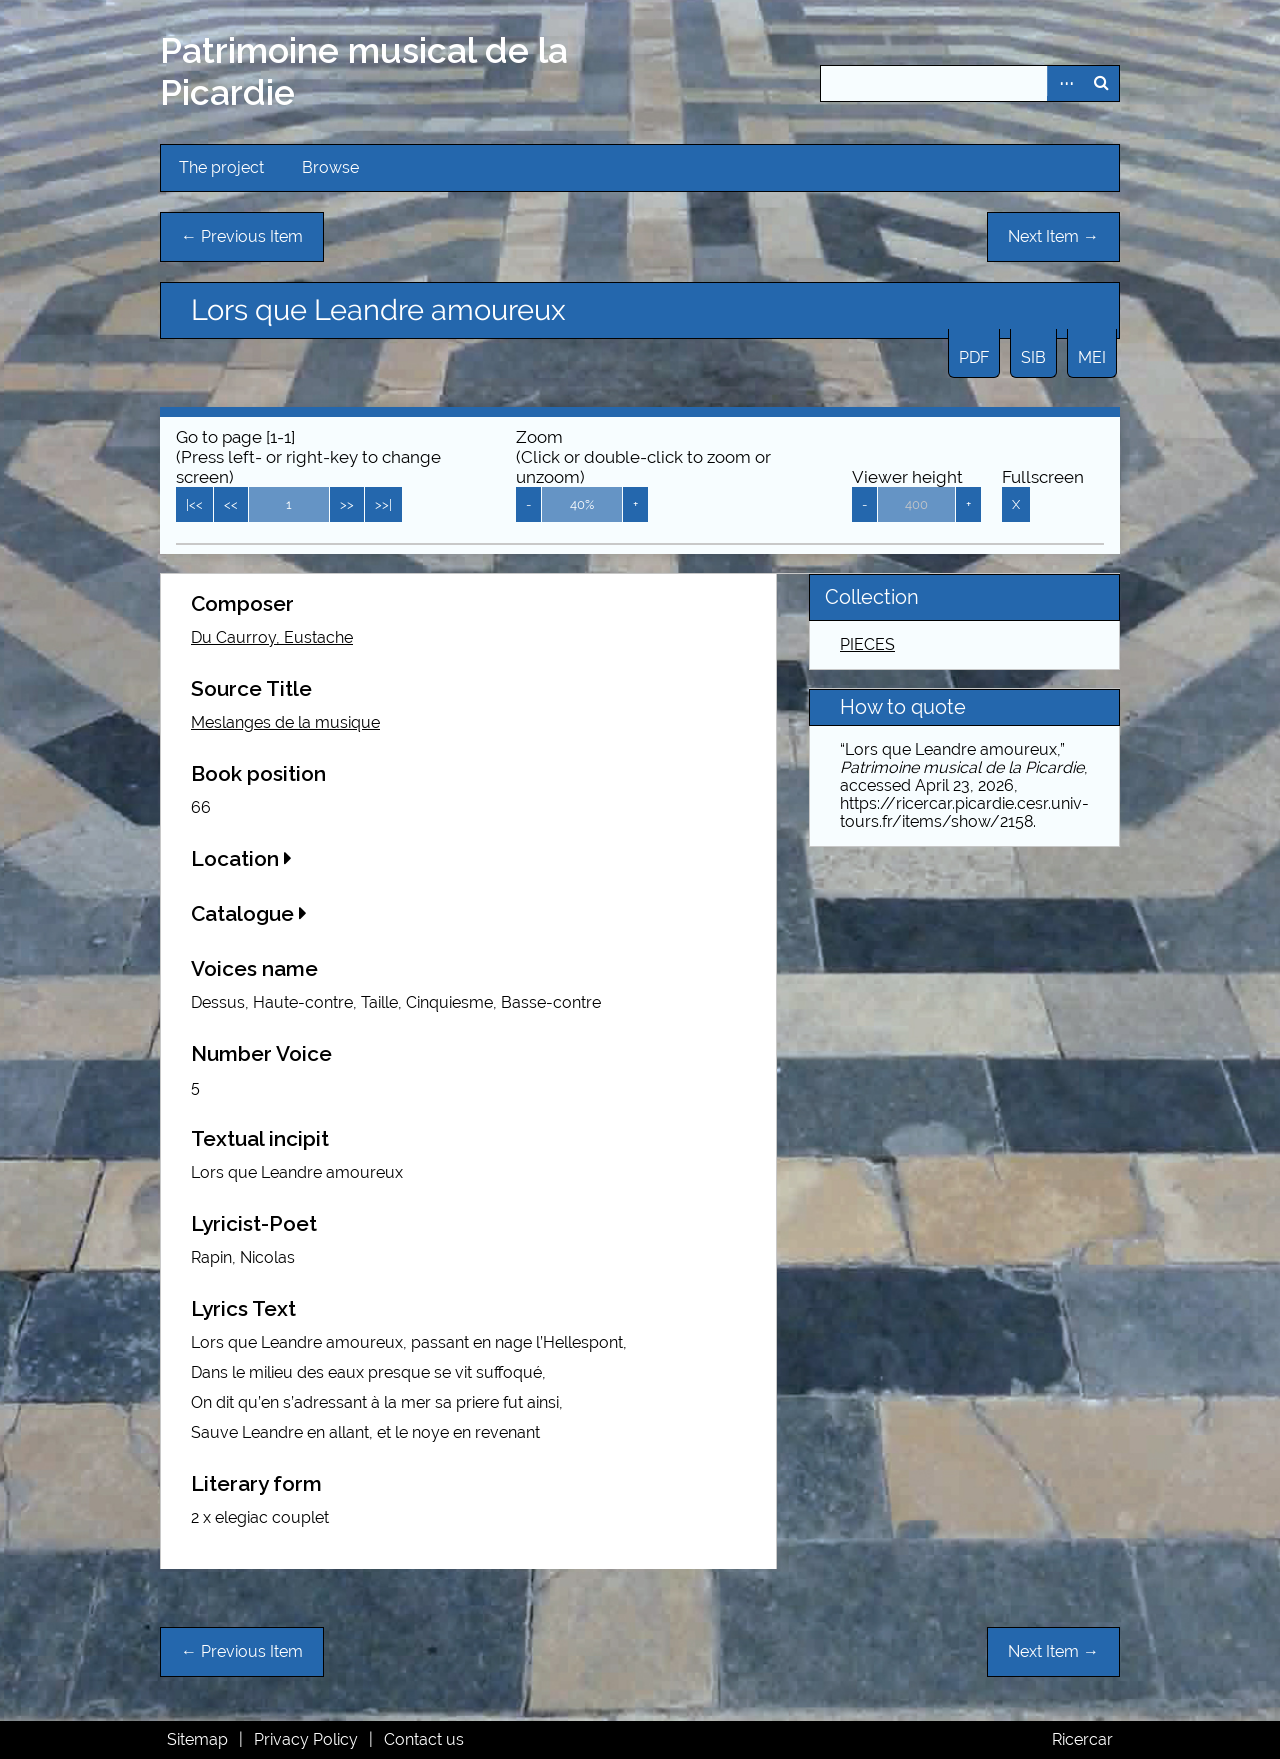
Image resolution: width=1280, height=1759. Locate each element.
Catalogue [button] (249, 913)
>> (347, 504)
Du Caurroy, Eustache (272, 637)
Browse (330, 167)
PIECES (867, 644)
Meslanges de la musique (285, 722)
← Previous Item (242, 236)
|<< (194, 504)
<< (231, 504)
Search (1101, 83)
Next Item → (1053, 236)
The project (221, 167)
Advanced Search (1065, 83)
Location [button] (241, 858)
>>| (383, 504)
